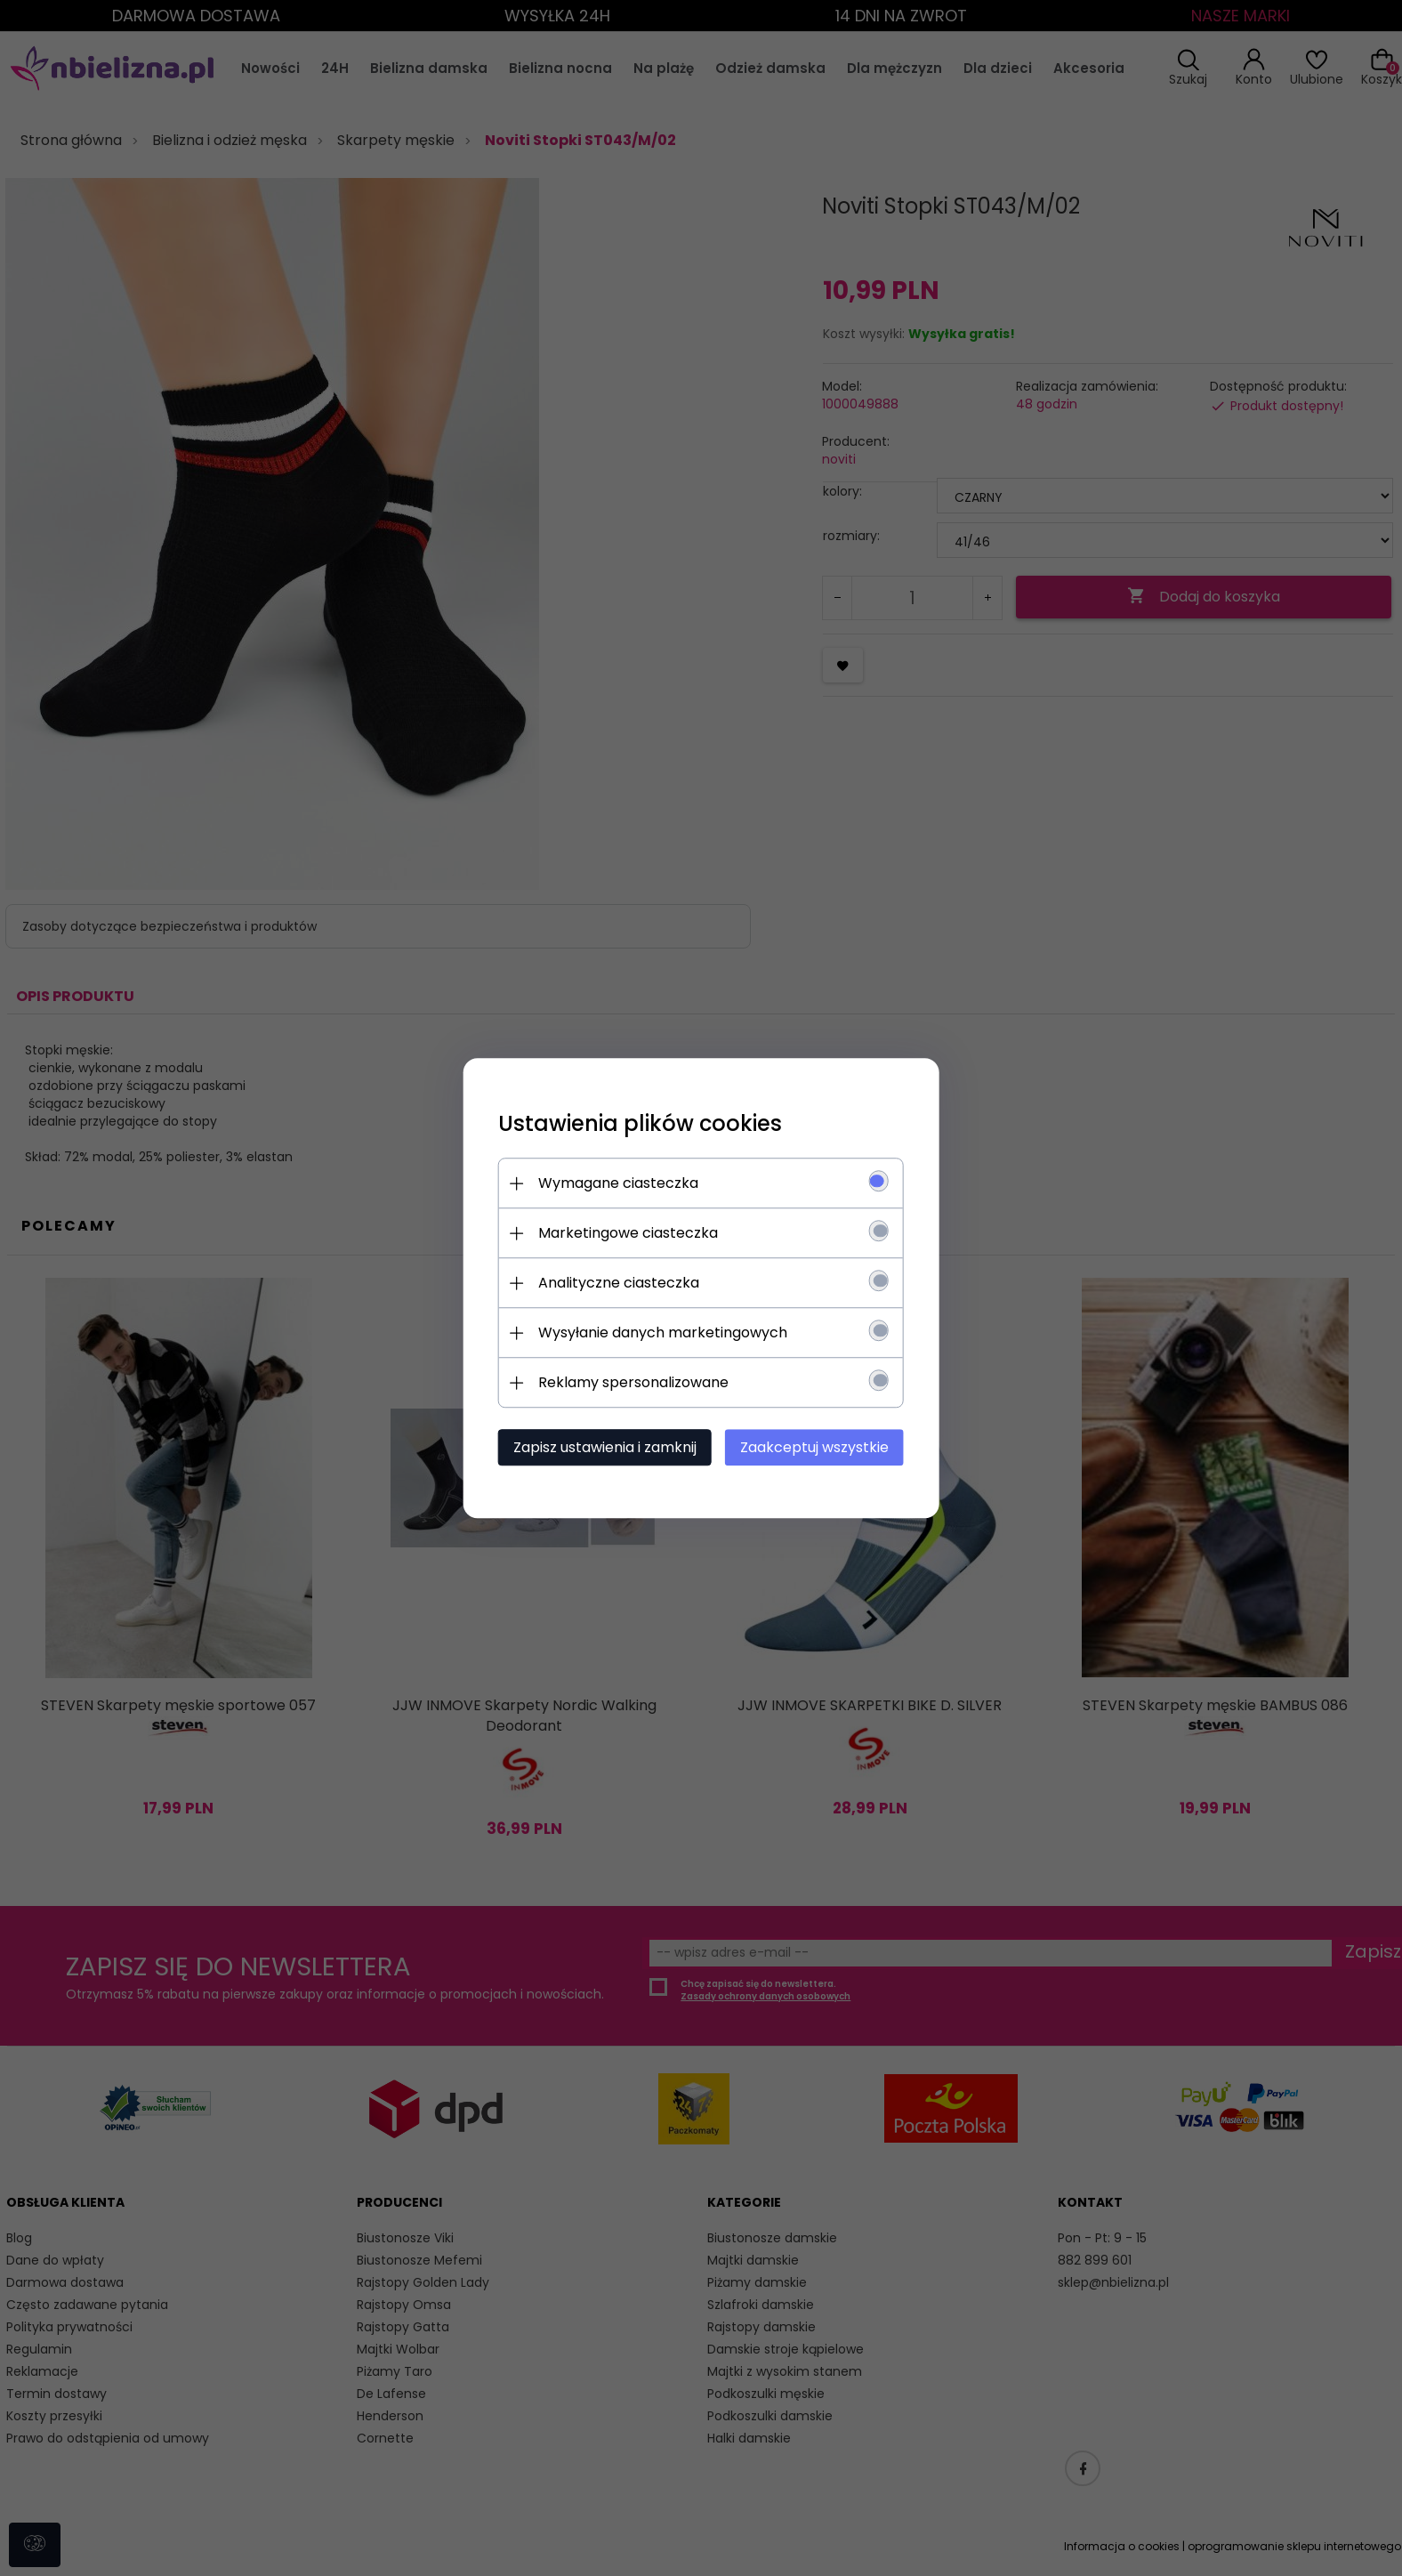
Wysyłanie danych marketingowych (661, 1332)
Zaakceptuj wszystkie (816, 1447)
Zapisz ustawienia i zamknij (603, 1447)
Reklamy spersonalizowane (631, 1382)
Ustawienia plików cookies (638, 1123)
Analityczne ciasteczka (616, 1282)
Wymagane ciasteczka (616, 1183)
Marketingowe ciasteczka (626, 1233)
